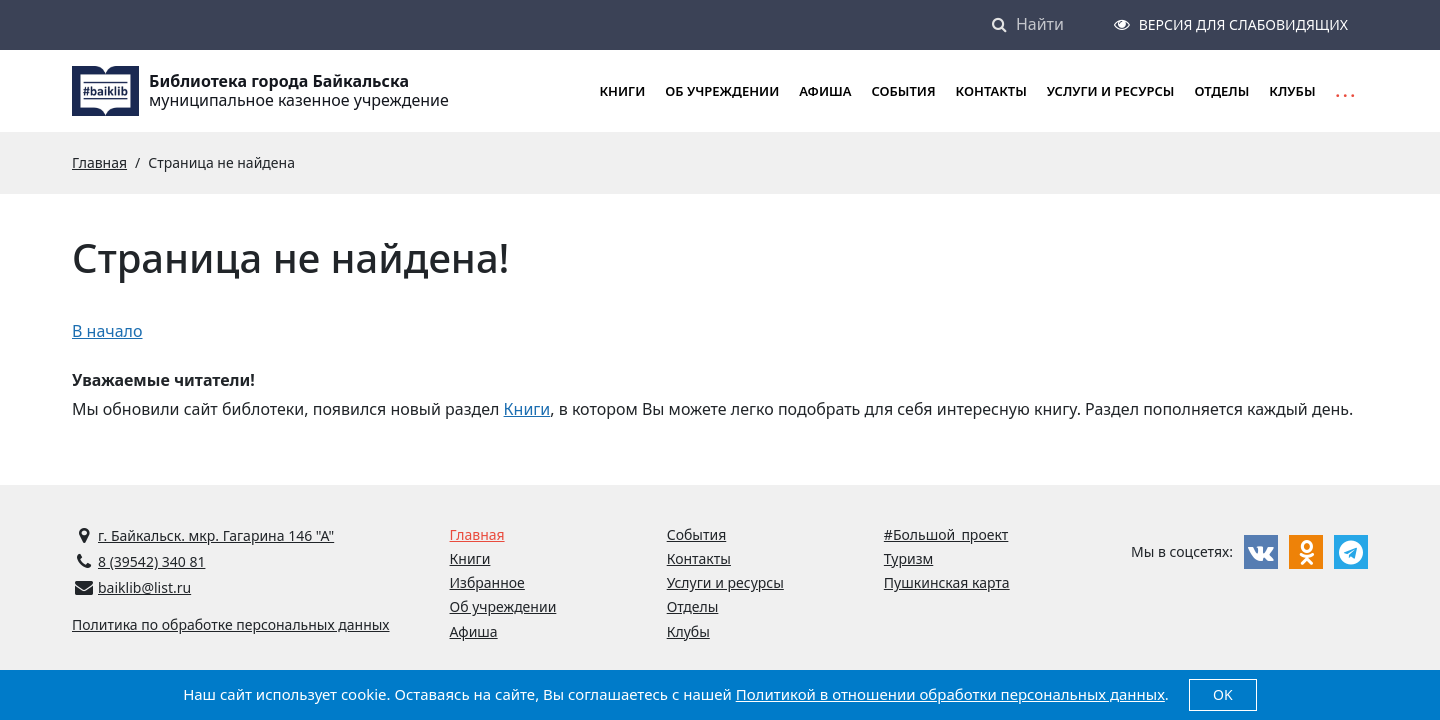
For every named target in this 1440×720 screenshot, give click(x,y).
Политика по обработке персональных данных (231, 624)
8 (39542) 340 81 (151, 561)
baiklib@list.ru (144, 587)
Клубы (1292, 91)
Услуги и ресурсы (1111, 91)
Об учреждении (722, 91)
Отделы (1221, 91)
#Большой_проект (946, 534)
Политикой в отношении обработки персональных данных (950, 694)
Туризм (908, 558)
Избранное (487, 582)
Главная (477, 534)
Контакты (991, 91)
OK (1223, 694)
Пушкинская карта (947, 582)
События (903, 91)
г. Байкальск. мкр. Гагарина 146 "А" (216, 535)
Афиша (825, 91)
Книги (527, 409)
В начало (107, 331)
